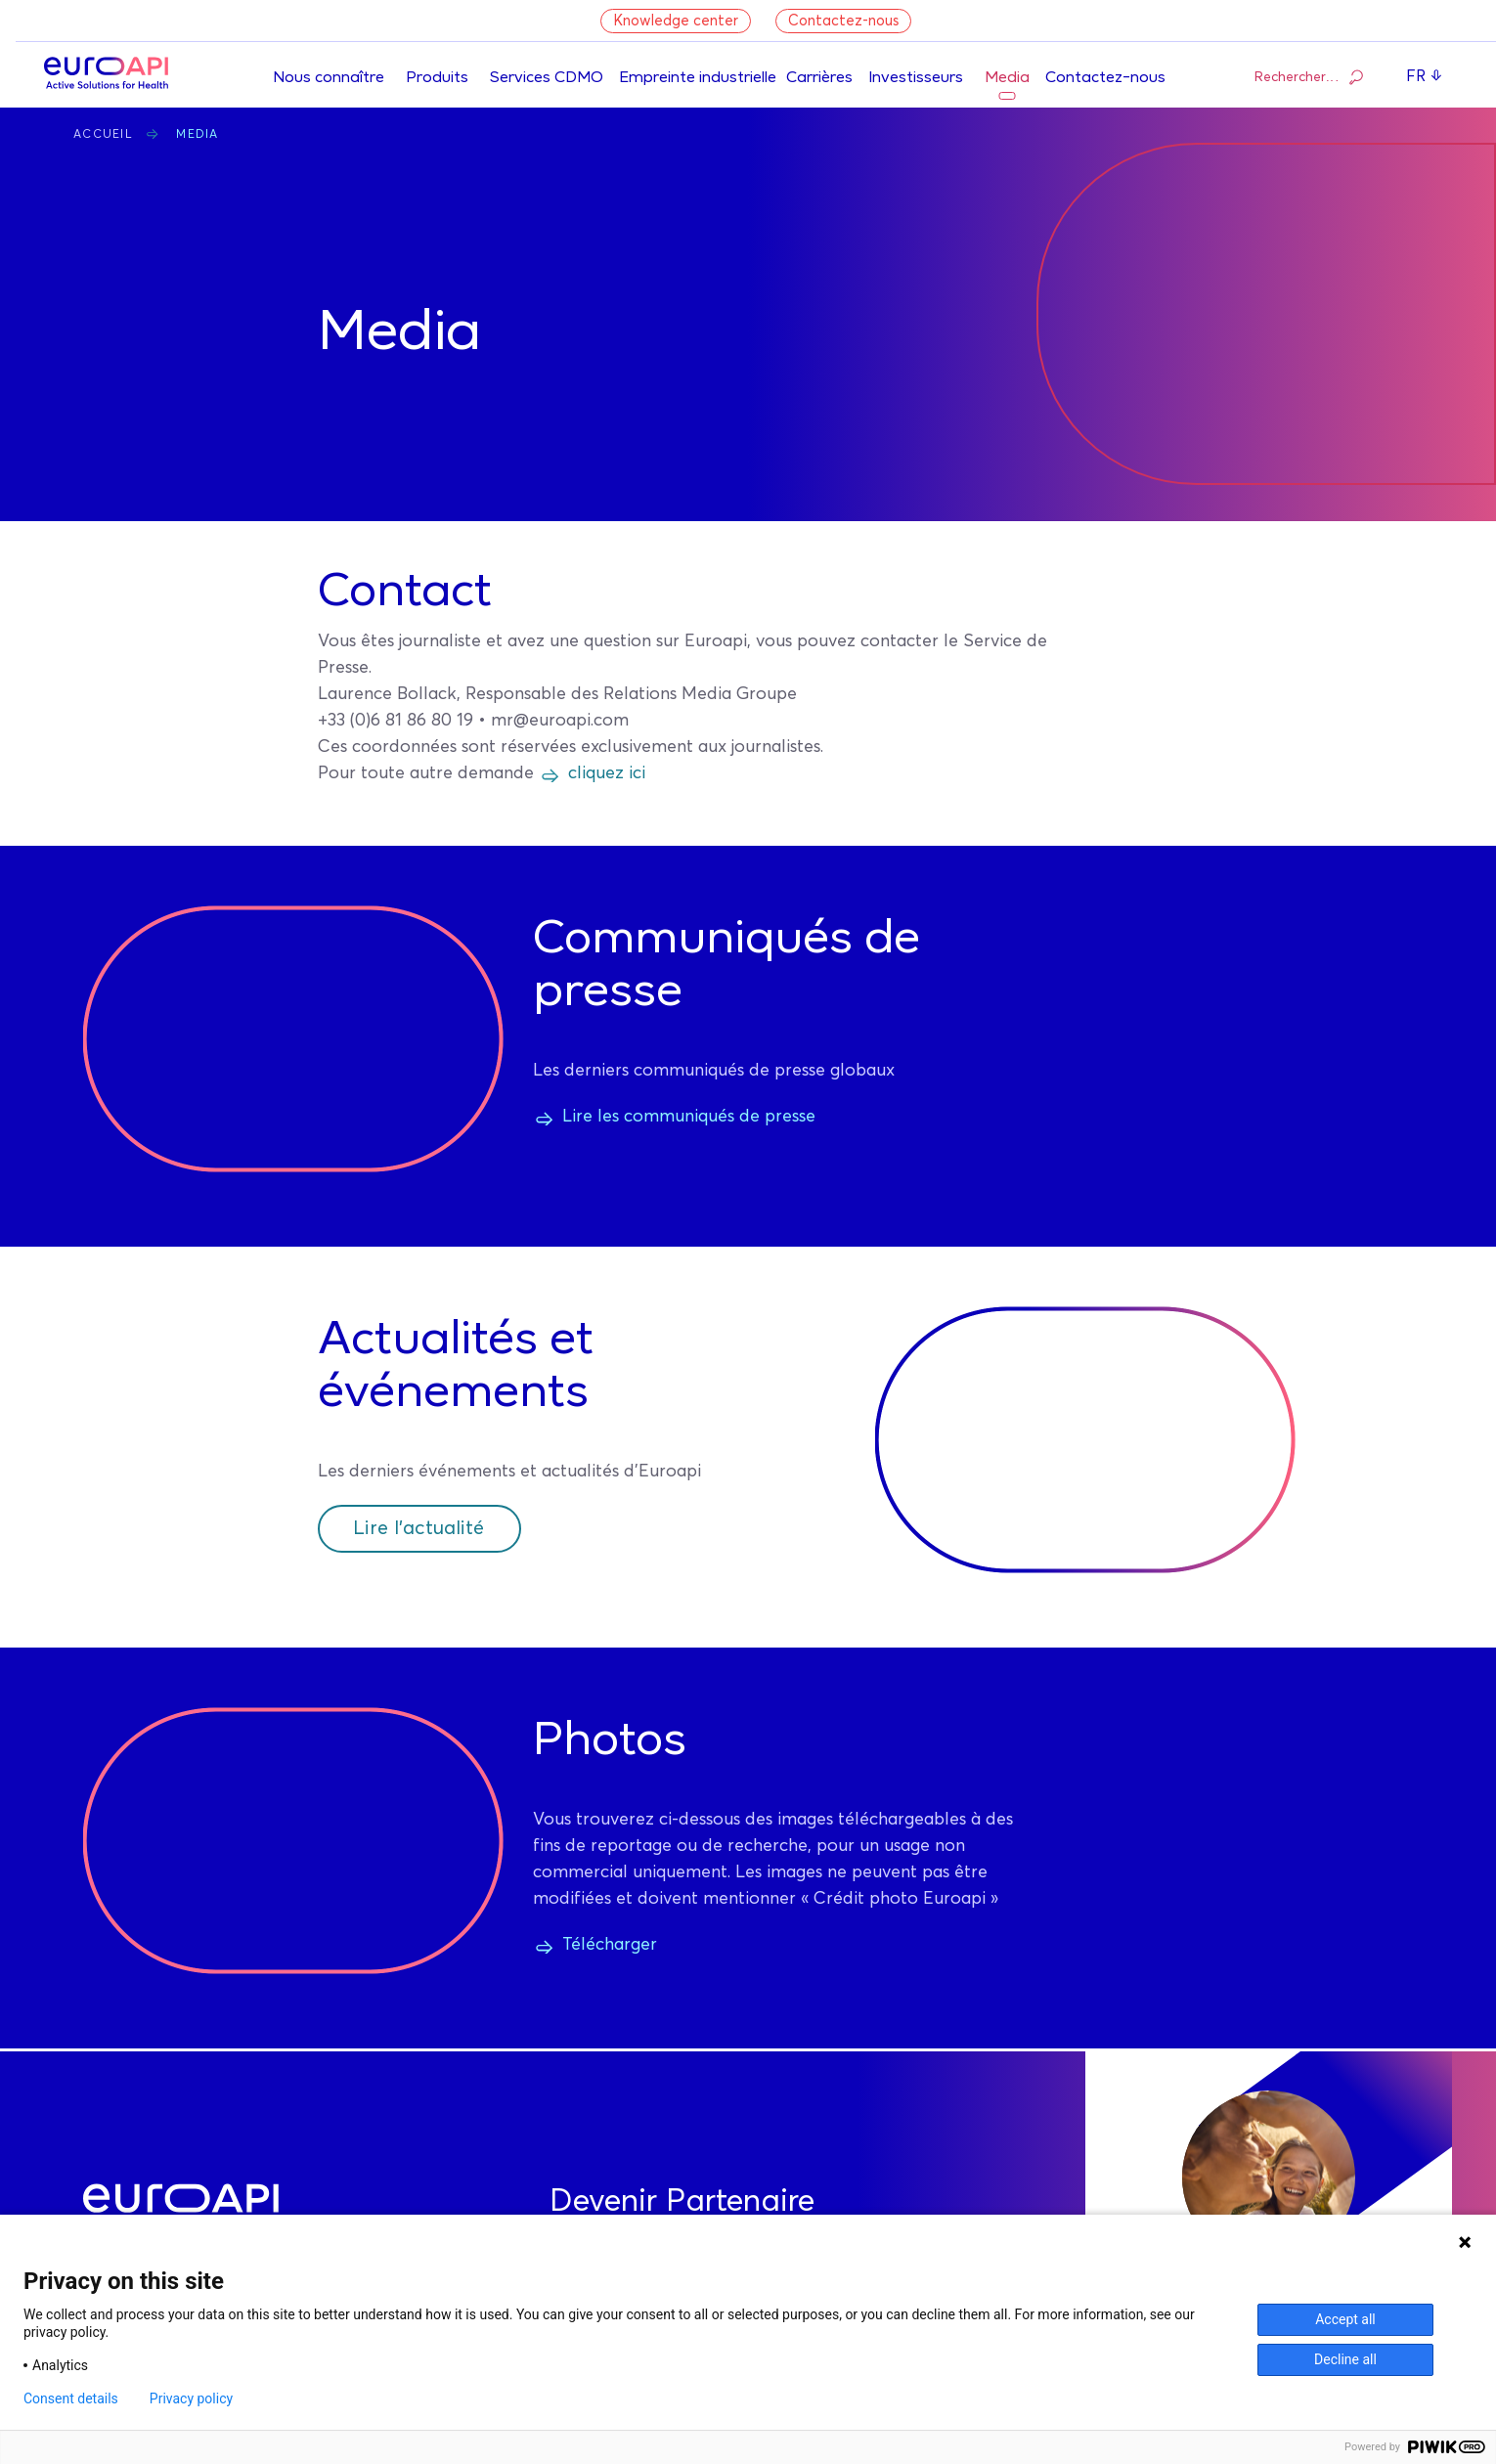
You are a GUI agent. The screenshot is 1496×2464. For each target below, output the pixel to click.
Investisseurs (915, 78)
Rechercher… (1308, 76)
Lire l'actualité (418, 1528)
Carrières (819, 78)
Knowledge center (675, 21)
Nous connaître (328, 78)
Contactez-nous (843, 21)
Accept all (1345, 2319)
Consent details (70, 2398)
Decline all (1345, 2359)
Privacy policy (191, 2398)
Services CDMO (546, 78)
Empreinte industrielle (697, 78)
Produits (437, 78)
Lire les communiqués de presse (688, 1116)
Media (1007, 78)
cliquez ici (606, 773)
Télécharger (609, 1945)
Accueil (103, 135)
